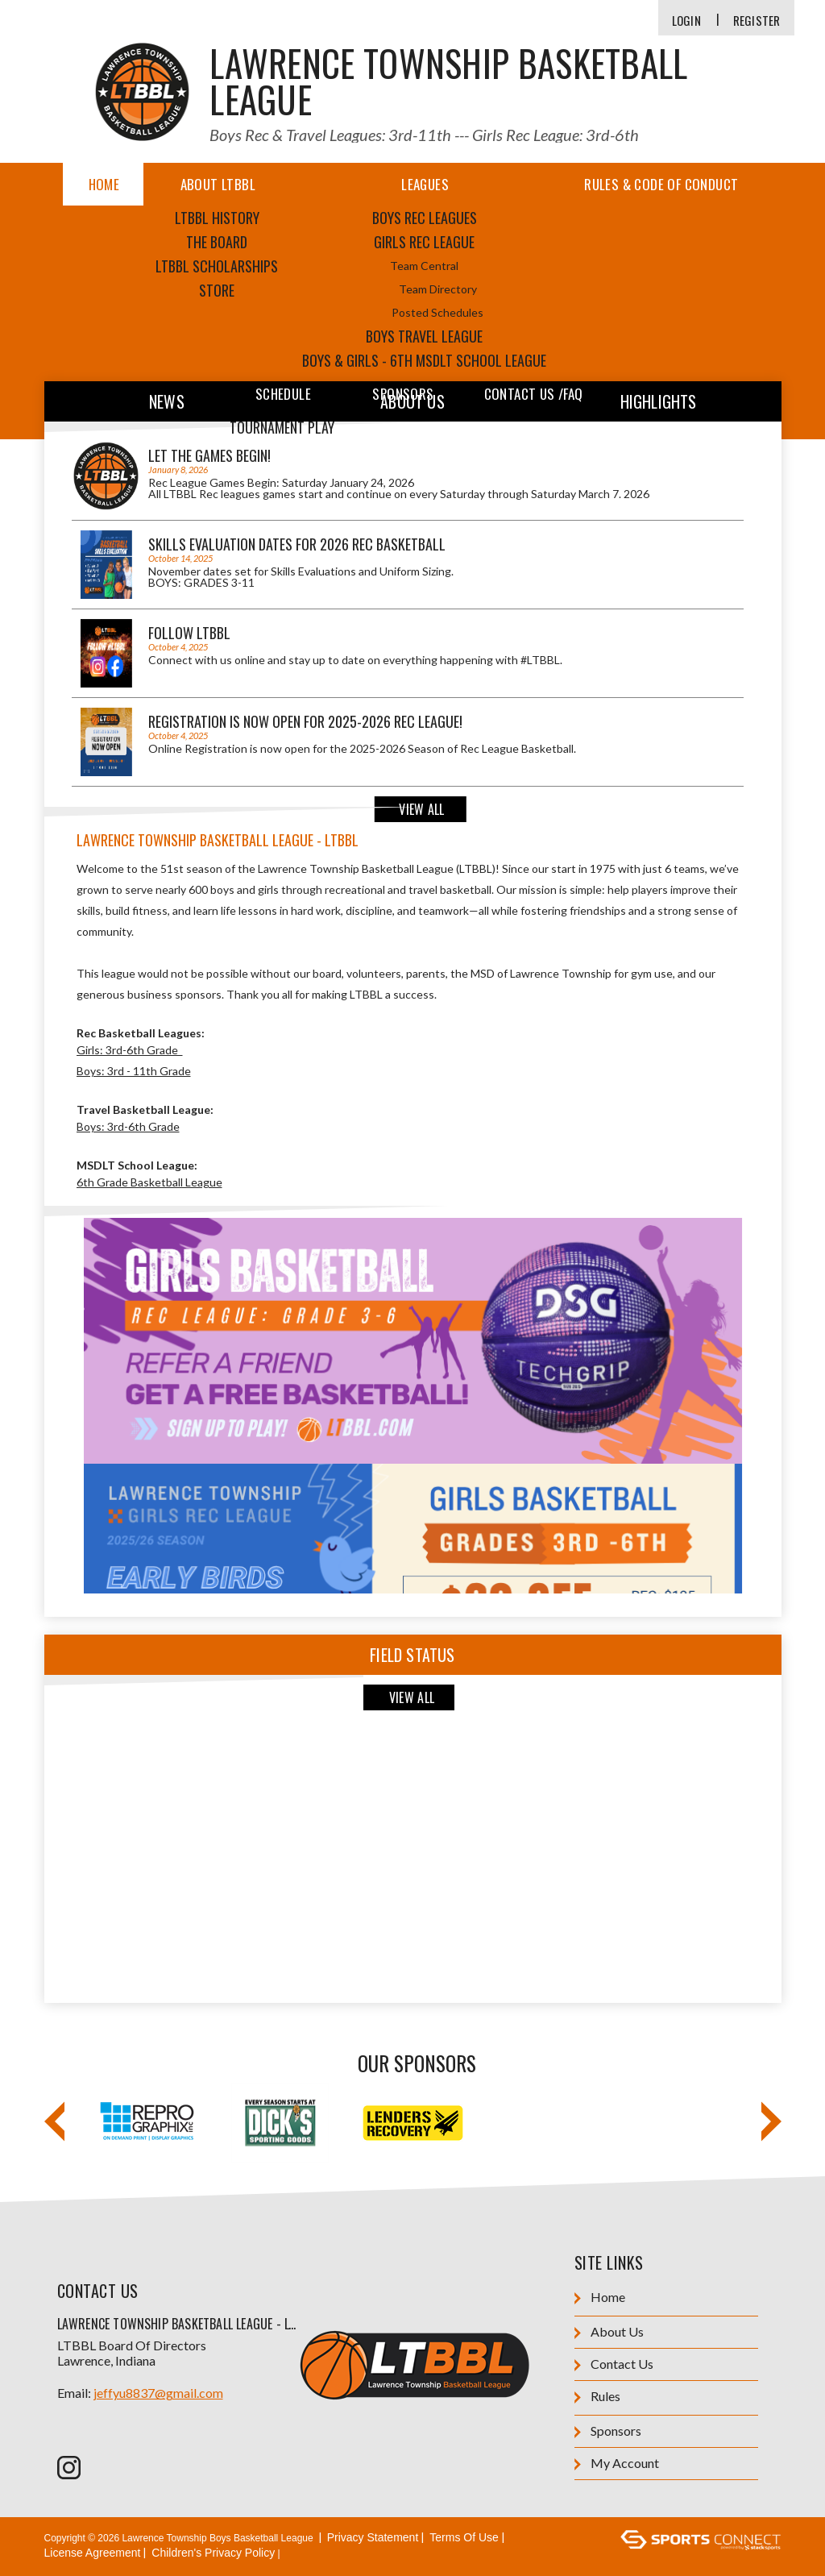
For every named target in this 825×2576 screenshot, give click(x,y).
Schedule (283, 394)
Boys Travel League (424, 336)
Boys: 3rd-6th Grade (128, 1126)
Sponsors (402, 394)
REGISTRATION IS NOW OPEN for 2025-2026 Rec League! (305, 721)
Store (216, 290)
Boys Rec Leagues (424, 217)
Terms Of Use (464, 2537)
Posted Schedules (437, 312)
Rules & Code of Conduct (661, 184)
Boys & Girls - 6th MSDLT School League (424, 360)
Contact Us (613, 2364)
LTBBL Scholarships (216, 266)
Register (757, 21)
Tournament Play (282, 427)
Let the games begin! (209, 455)
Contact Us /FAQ (533, 394)
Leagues (425, 184)
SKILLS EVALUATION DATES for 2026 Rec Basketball (297, 544)
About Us (609, 2332)
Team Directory (438, 289)
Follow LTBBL (189, 632)
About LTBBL (217, 184)
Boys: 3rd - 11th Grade (134, 1071)
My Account (616, 2463)
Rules (597, 2397)
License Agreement (92, 2552)
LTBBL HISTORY (217, 217)
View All (421, 809)
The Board (216, 241)
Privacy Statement (373, 2537)
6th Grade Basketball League (149, 1182)
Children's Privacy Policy (213, 2552)
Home (104, 184)
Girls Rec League (424, 241)
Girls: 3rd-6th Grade (130, 1050)
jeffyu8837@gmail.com (158, 2392)
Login (686, 21)
